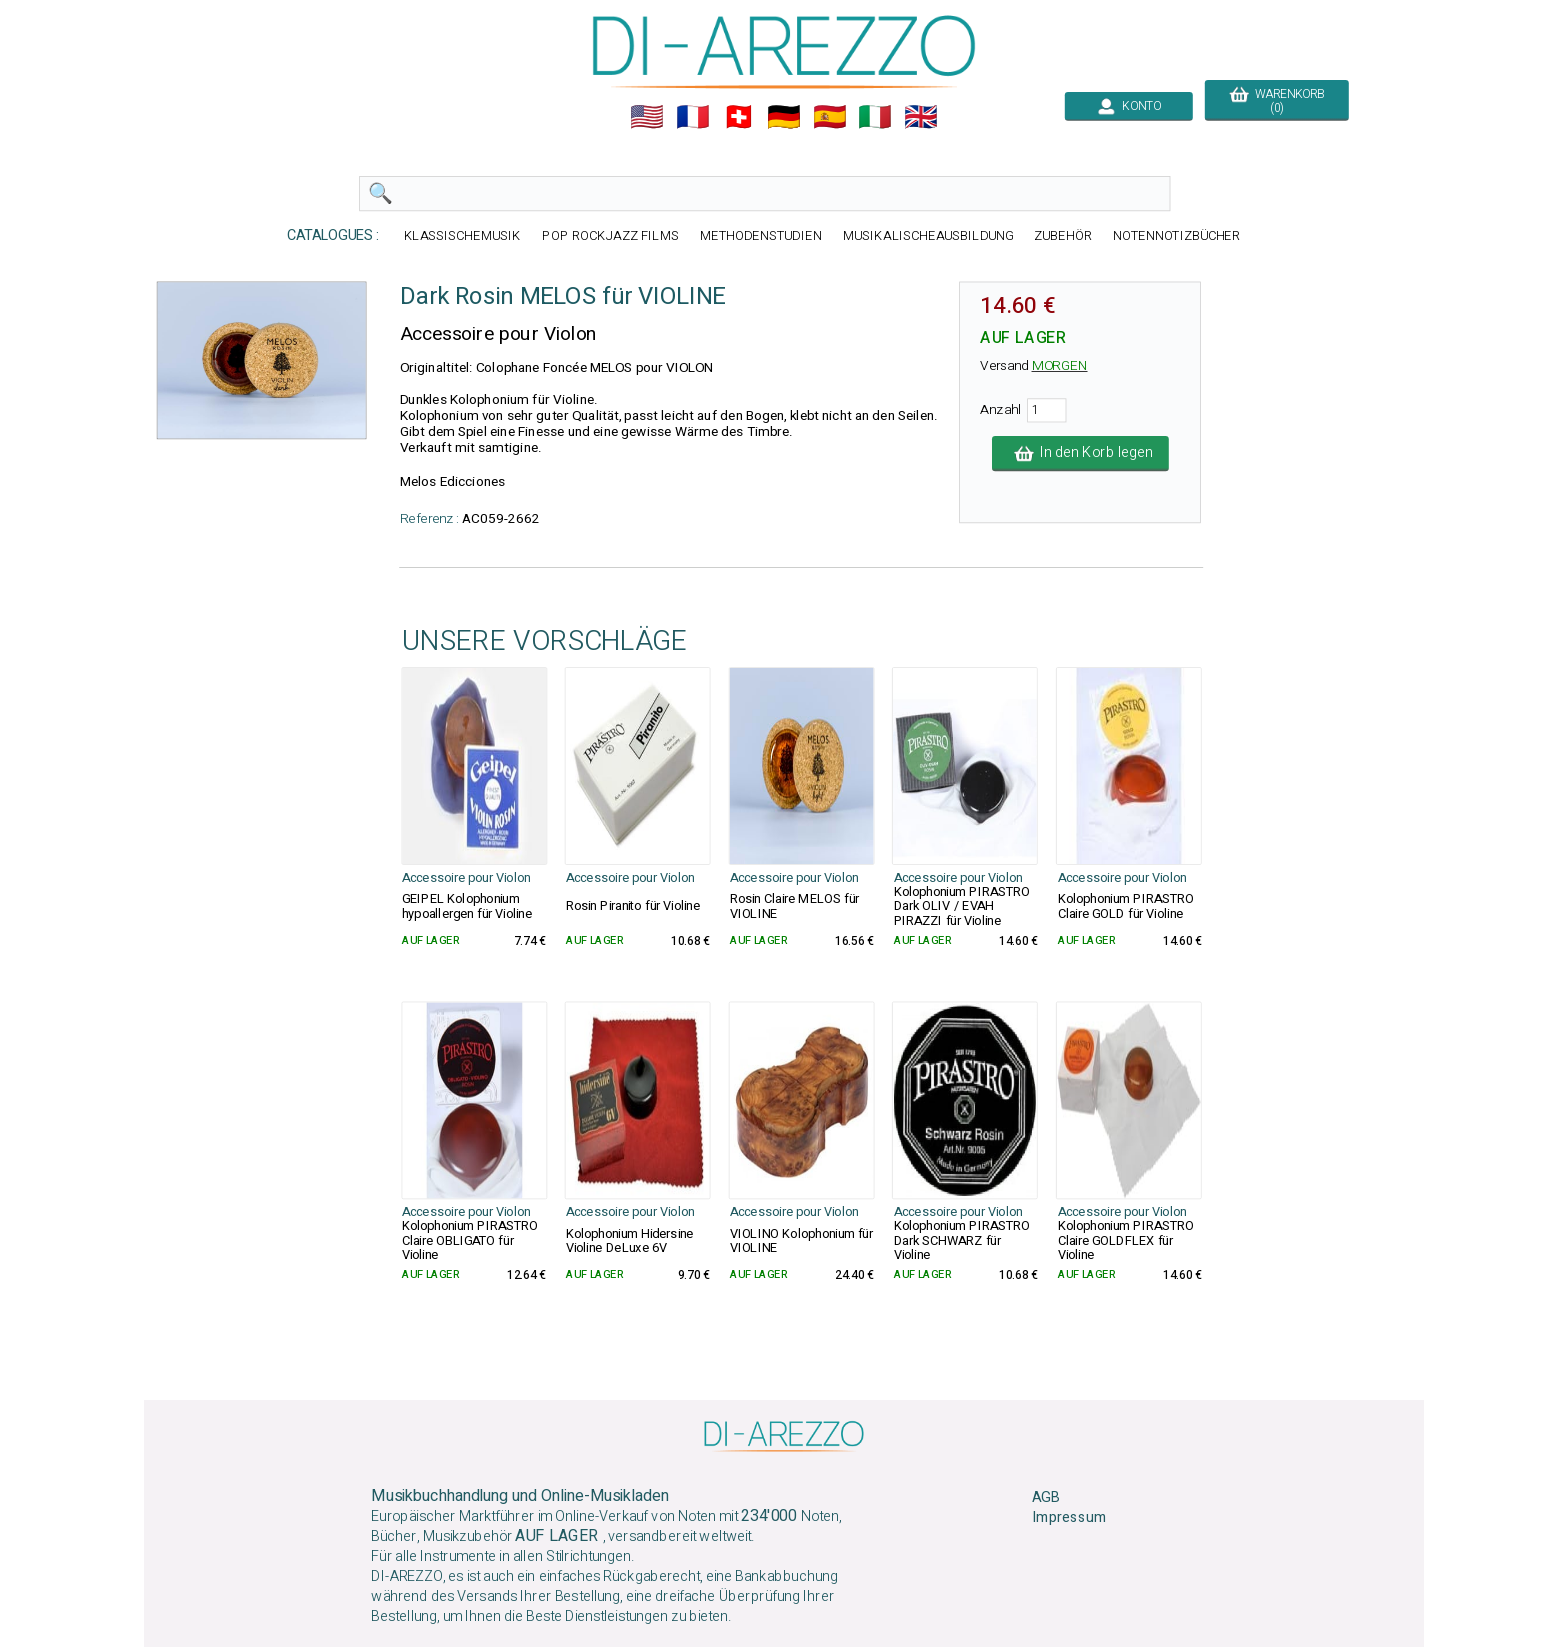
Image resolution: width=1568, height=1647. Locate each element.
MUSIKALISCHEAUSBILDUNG (928, 235)
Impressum (1069, 1518)
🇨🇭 (739, 117)
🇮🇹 (875, 117)
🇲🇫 (693, 117)
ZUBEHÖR (1063, 235)
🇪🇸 (830, 117)
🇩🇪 (784, 117)
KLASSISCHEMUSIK (463, 235)
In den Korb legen (1080, 453)
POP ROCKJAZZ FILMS (610, 235)
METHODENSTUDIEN (761, 235)
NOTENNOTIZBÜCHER (1177, 235)
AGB (1045, 1498)
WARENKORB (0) (1276, 101)
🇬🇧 (921, 117)
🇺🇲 (647, 117)
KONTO (1129, 106)
